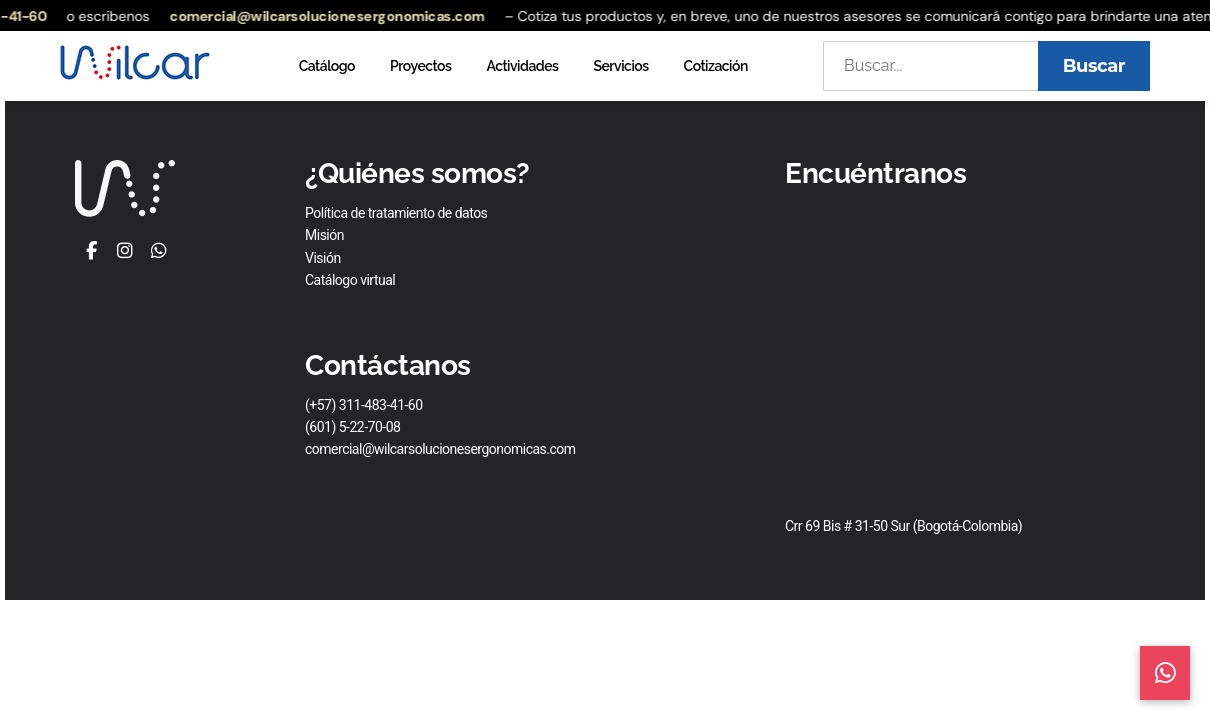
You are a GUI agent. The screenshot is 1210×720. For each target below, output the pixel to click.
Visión (323, 258)
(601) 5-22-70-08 (352, 427)
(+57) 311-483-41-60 (364, 405)
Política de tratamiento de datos (396, 213)
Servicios (620, 66)
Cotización (716, 66)
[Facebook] (91, 251)
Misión (324, 235)
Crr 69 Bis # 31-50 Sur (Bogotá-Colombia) (903, 526)
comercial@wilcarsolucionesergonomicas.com (333, 16)
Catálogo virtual (350, 280)
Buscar (1094, 66)
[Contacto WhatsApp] (1165, 673)
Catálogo (327, 66)
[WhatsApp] (158, 251)
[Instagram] (124, 251)
